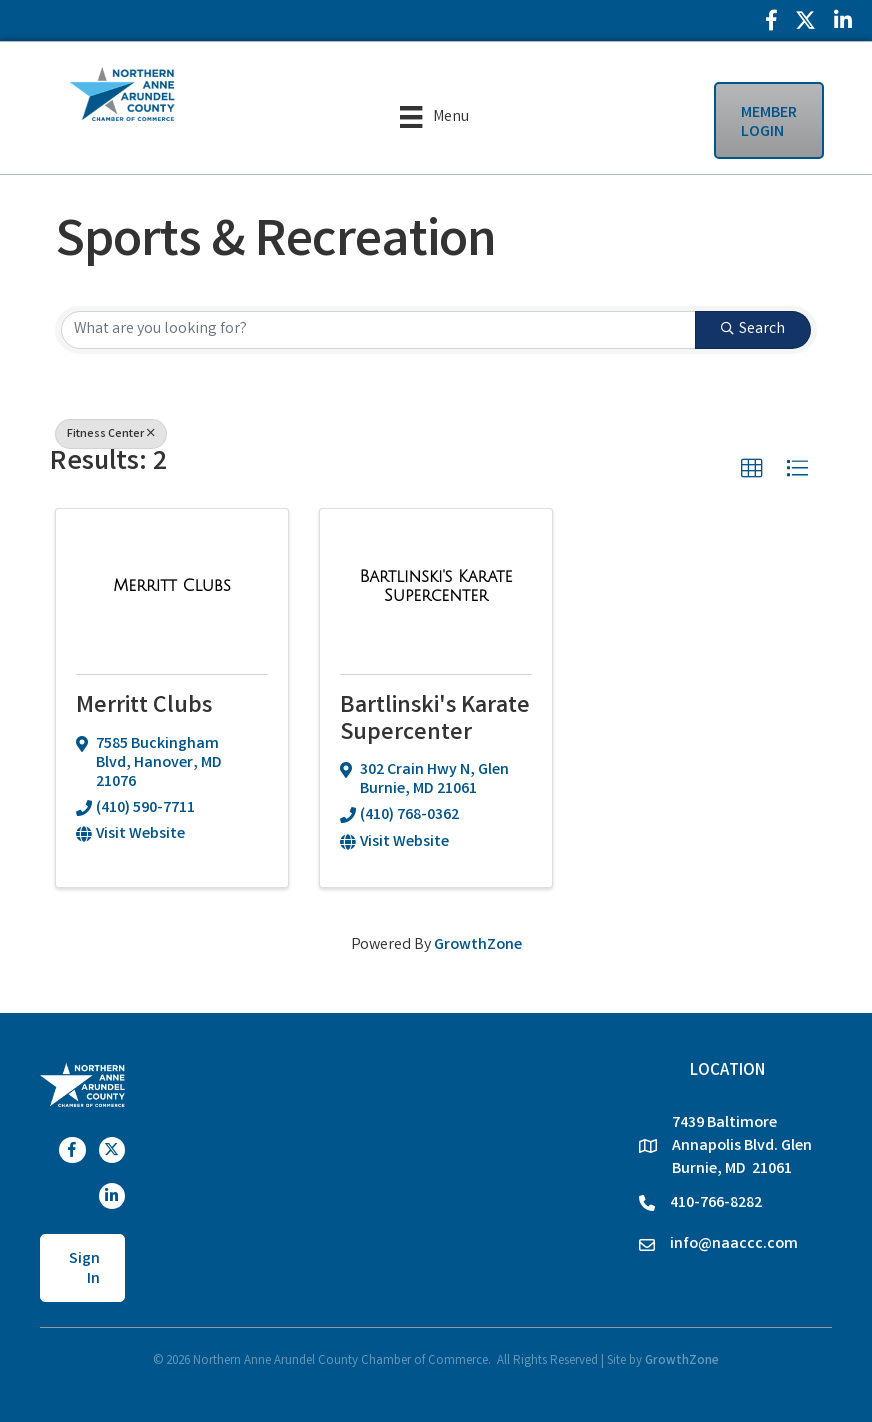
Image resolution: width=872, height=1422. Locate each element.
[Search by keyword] (378, 330)
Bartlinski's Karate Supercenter (435, 720)
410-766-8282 (716, 1203)
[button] (752, 469)
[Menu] (434, 117)
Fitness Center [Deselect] (111, 434)
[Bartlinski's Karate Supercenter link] (436, 588)
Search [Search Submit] (753, 329)
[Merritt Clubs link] (172, 587)
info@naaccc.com (734, 1244)
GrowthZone (478, 945)
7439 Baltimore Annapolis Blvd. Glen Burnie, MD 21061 (742, 1146)
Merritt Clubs (144, 707)
